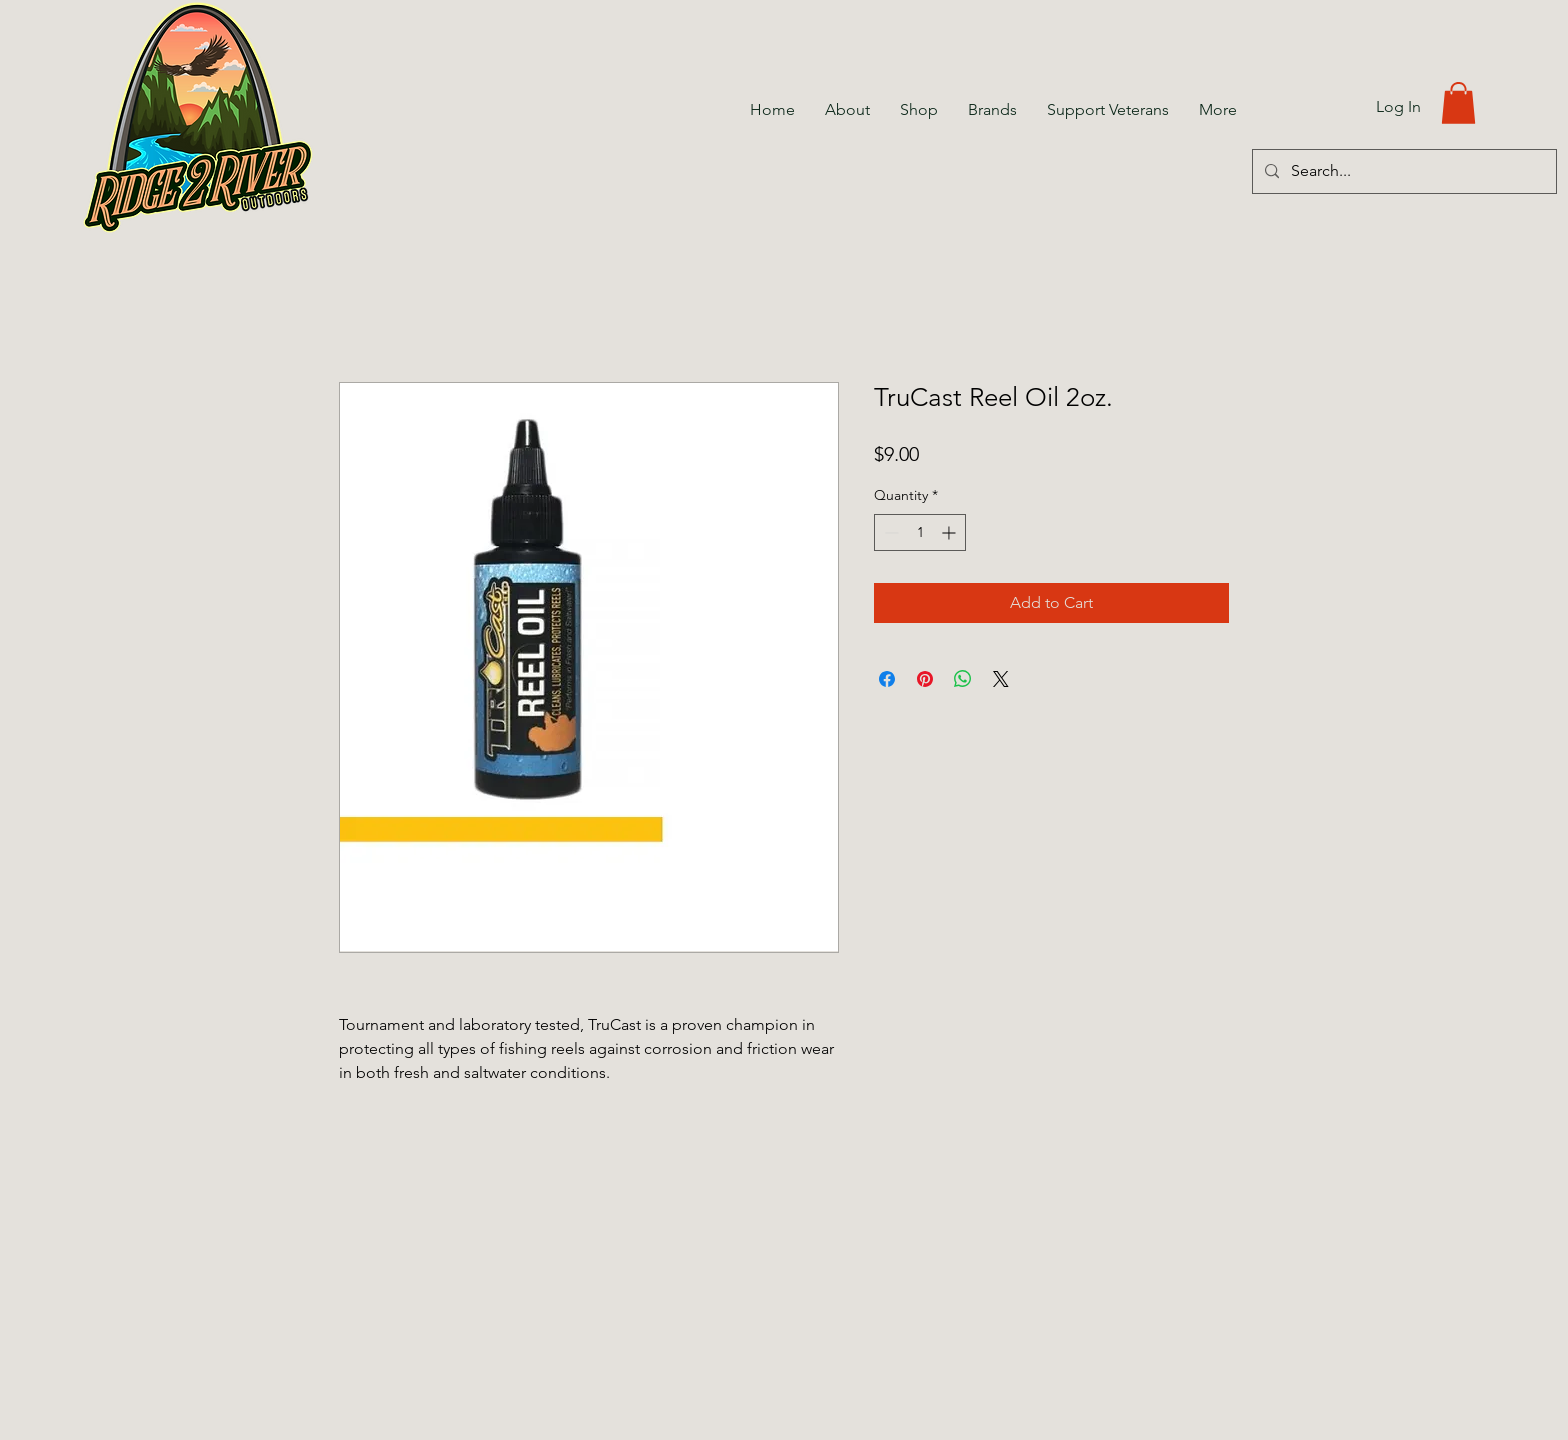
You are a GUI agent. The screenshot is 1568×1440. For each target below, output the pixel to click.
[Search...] (1402, 171)
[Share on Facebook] (887, 679)
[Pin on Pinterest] (925, 679)
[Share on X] (1001, 679)
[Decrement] (889, 532)
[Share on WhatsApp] (963, 679)
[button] (1458, 103)
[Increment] (950, 532)
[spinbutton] (920, 532)
